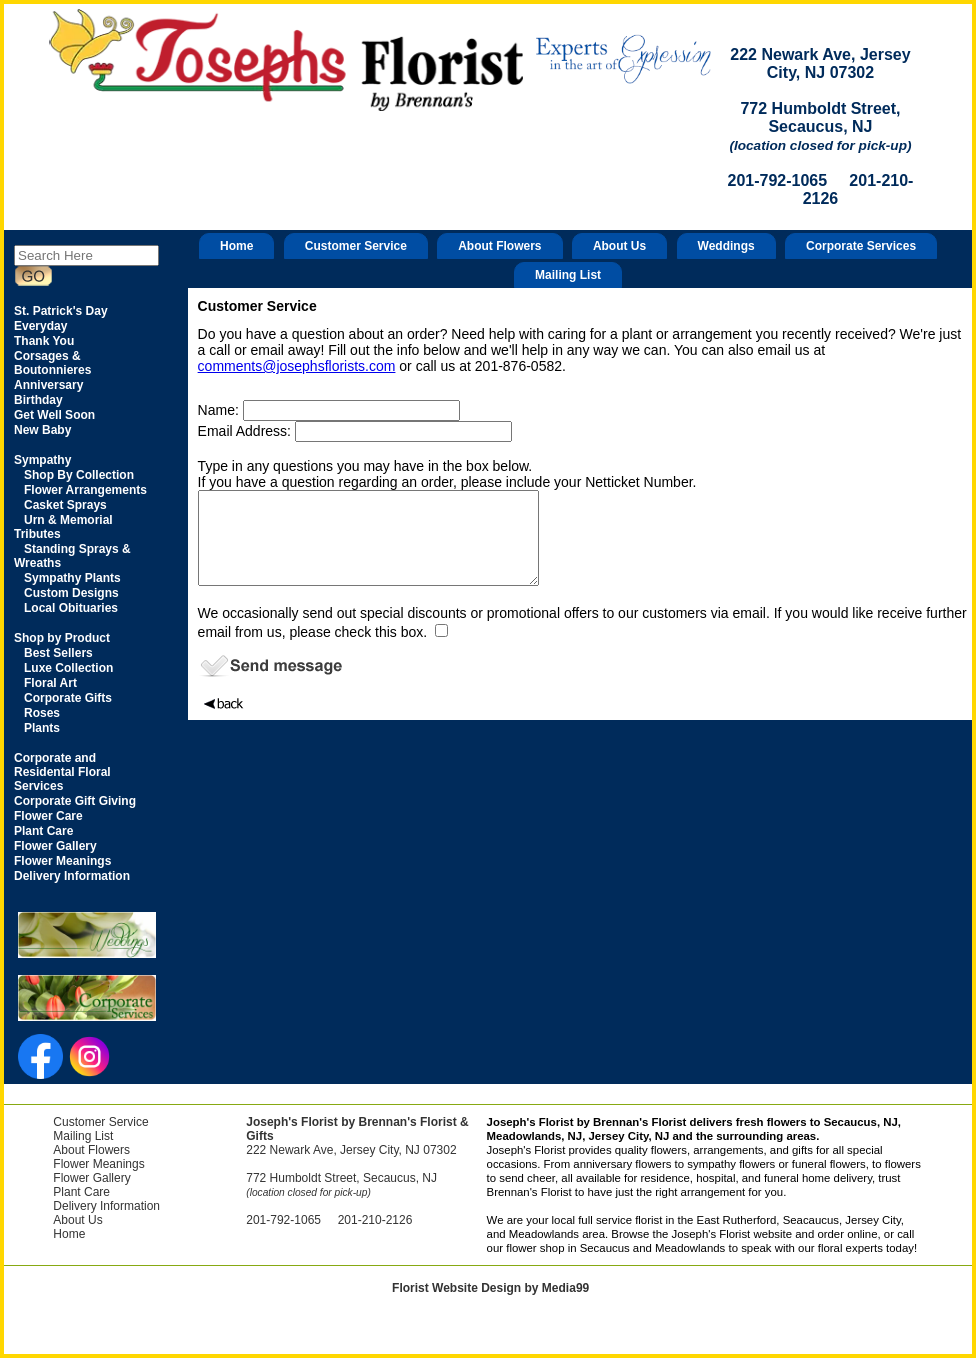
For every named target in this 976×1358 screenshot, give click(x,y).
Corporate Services (861, 246)
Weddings (726, 246)
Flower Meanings (98, 1164)
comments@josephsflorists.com (297, 366)
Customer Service (356, 246)
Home (236, 246)
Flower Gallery (91, 1178)
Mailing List (568, 275)
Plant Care (81, 1192)
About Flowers (499, 246)
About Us (619, 246)
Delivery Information (106, 1206)
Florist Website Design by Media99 (490, 1288)
